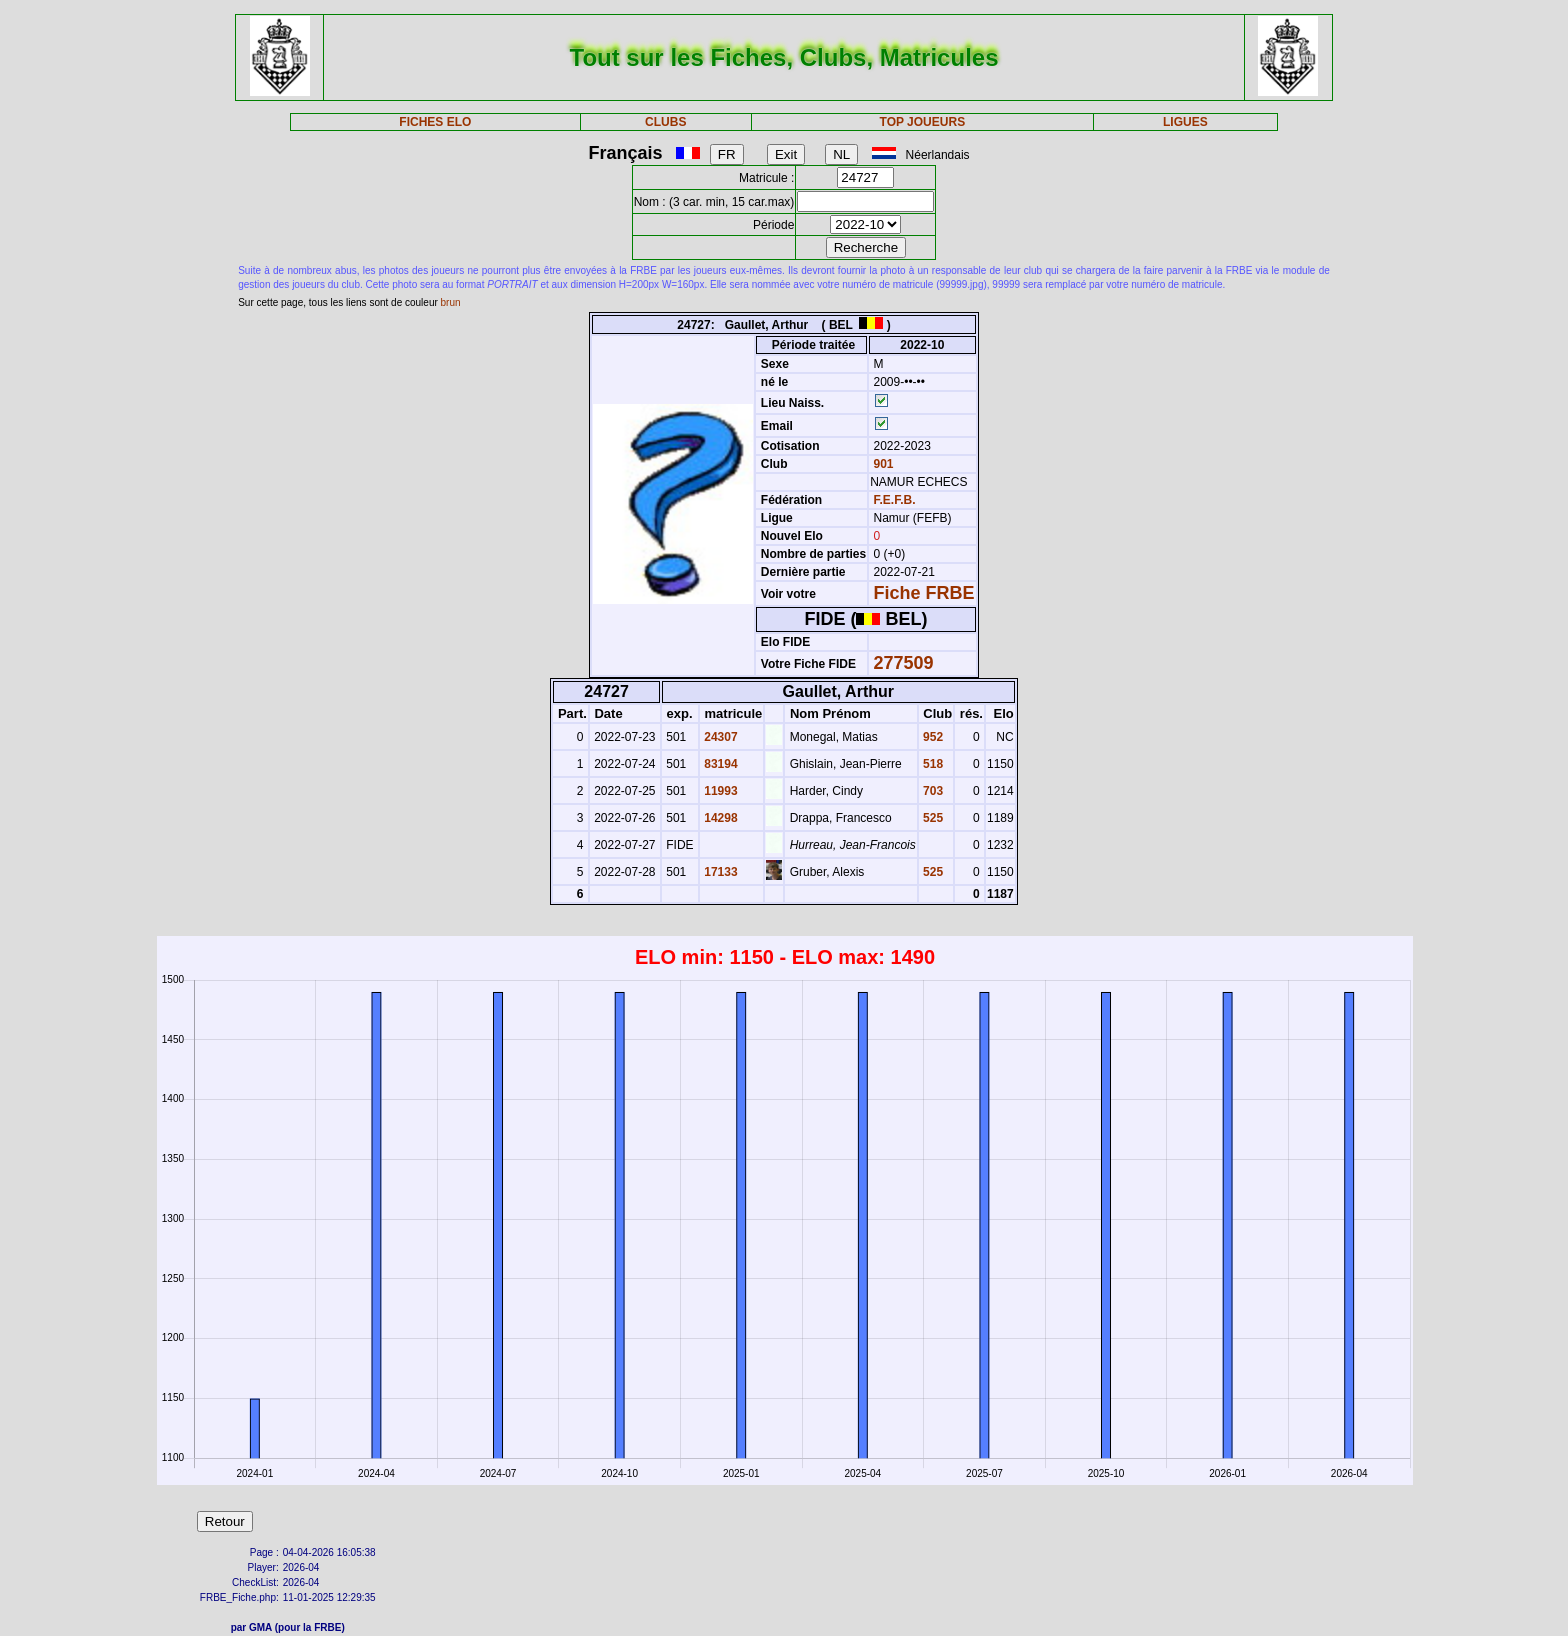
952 (931, 737)
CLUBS (665, 122)
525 (931, 818)
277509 (904, 663)
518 (931, 764)
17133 (719, 872)
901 (881, 464)
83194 (719, 764)
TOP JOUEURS (923, 122)
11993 (719, 791)
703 (931, 791)
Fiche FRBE (924, 593)
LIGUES (1185, 122)
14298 (719, 818)
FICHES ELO (435, 122)
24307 (719, 737)
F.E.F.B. (895, 500)
